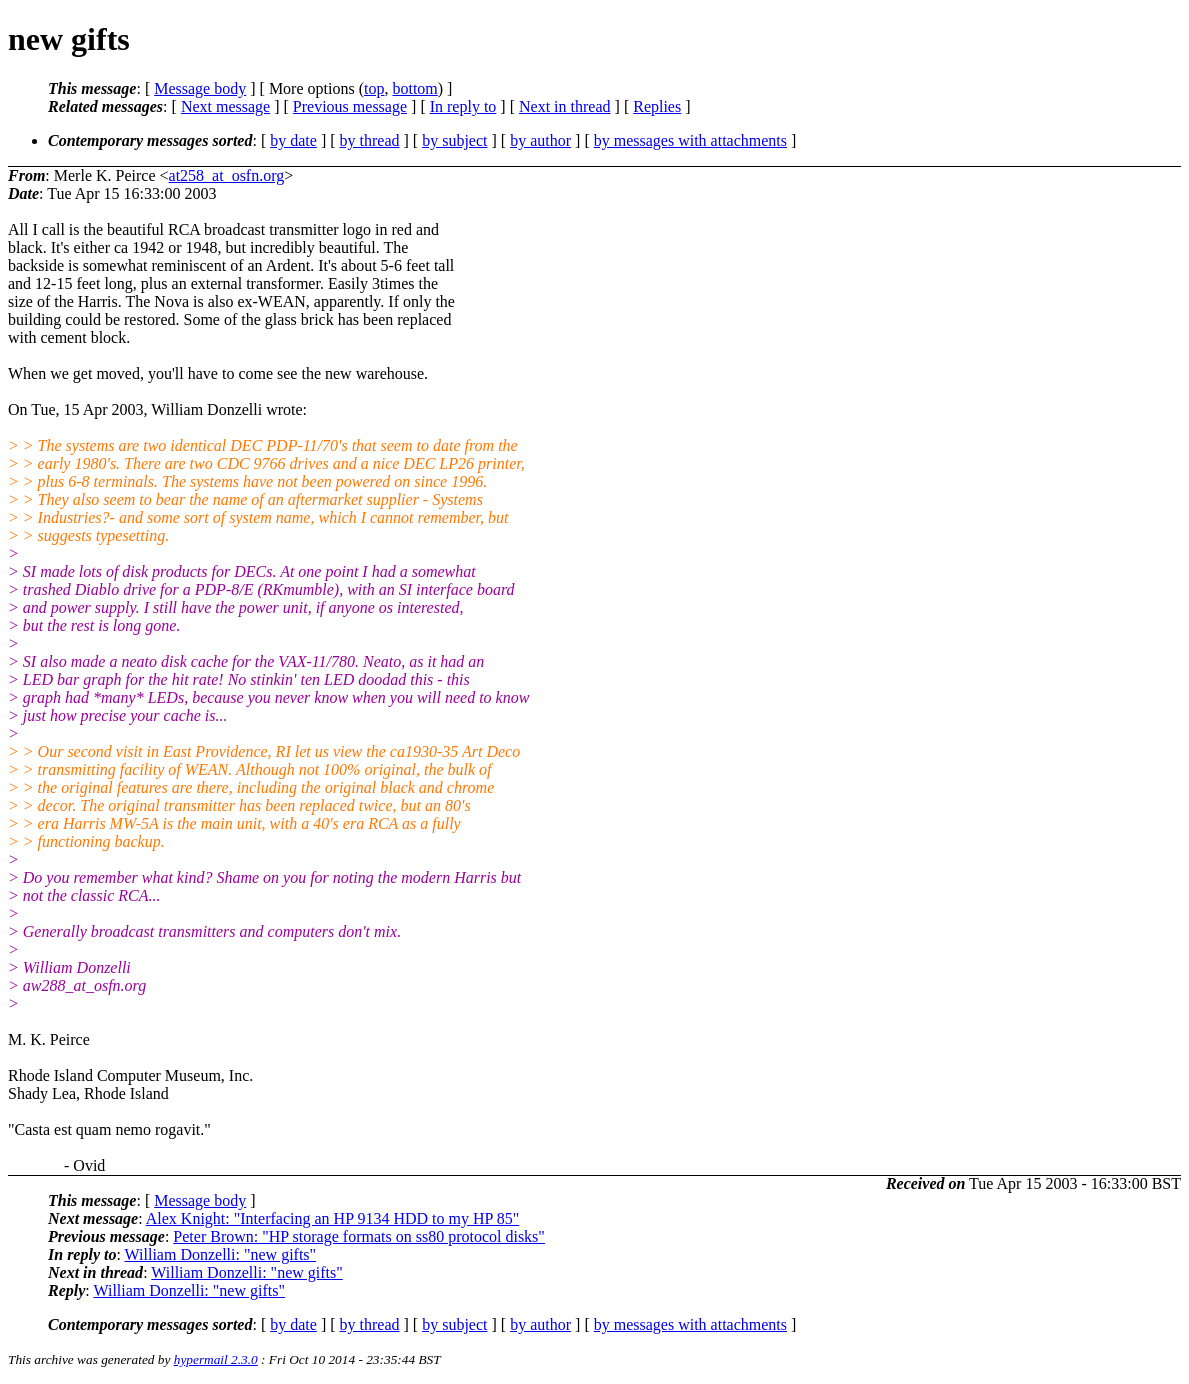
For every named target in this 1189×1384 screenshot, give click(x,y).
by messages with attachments (690, 140)
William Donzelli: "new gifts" (221, 1254)
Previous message (350, 106)
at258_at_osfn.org (227, 175)
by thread (370, 140)
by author (540, 140)
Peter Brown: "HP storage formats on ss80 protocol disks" (359, 1236)
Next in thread (565, 106)
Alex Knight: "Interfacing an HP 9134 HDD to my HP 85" (333, 1218)
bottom (414, 88)
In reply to (463, 106)
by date (293, 140)
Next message (225, 106)
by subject (454, 140)
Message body (200, 88)
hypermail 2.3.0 (216, 1359)
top (374, 88)
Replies (657, 106)
